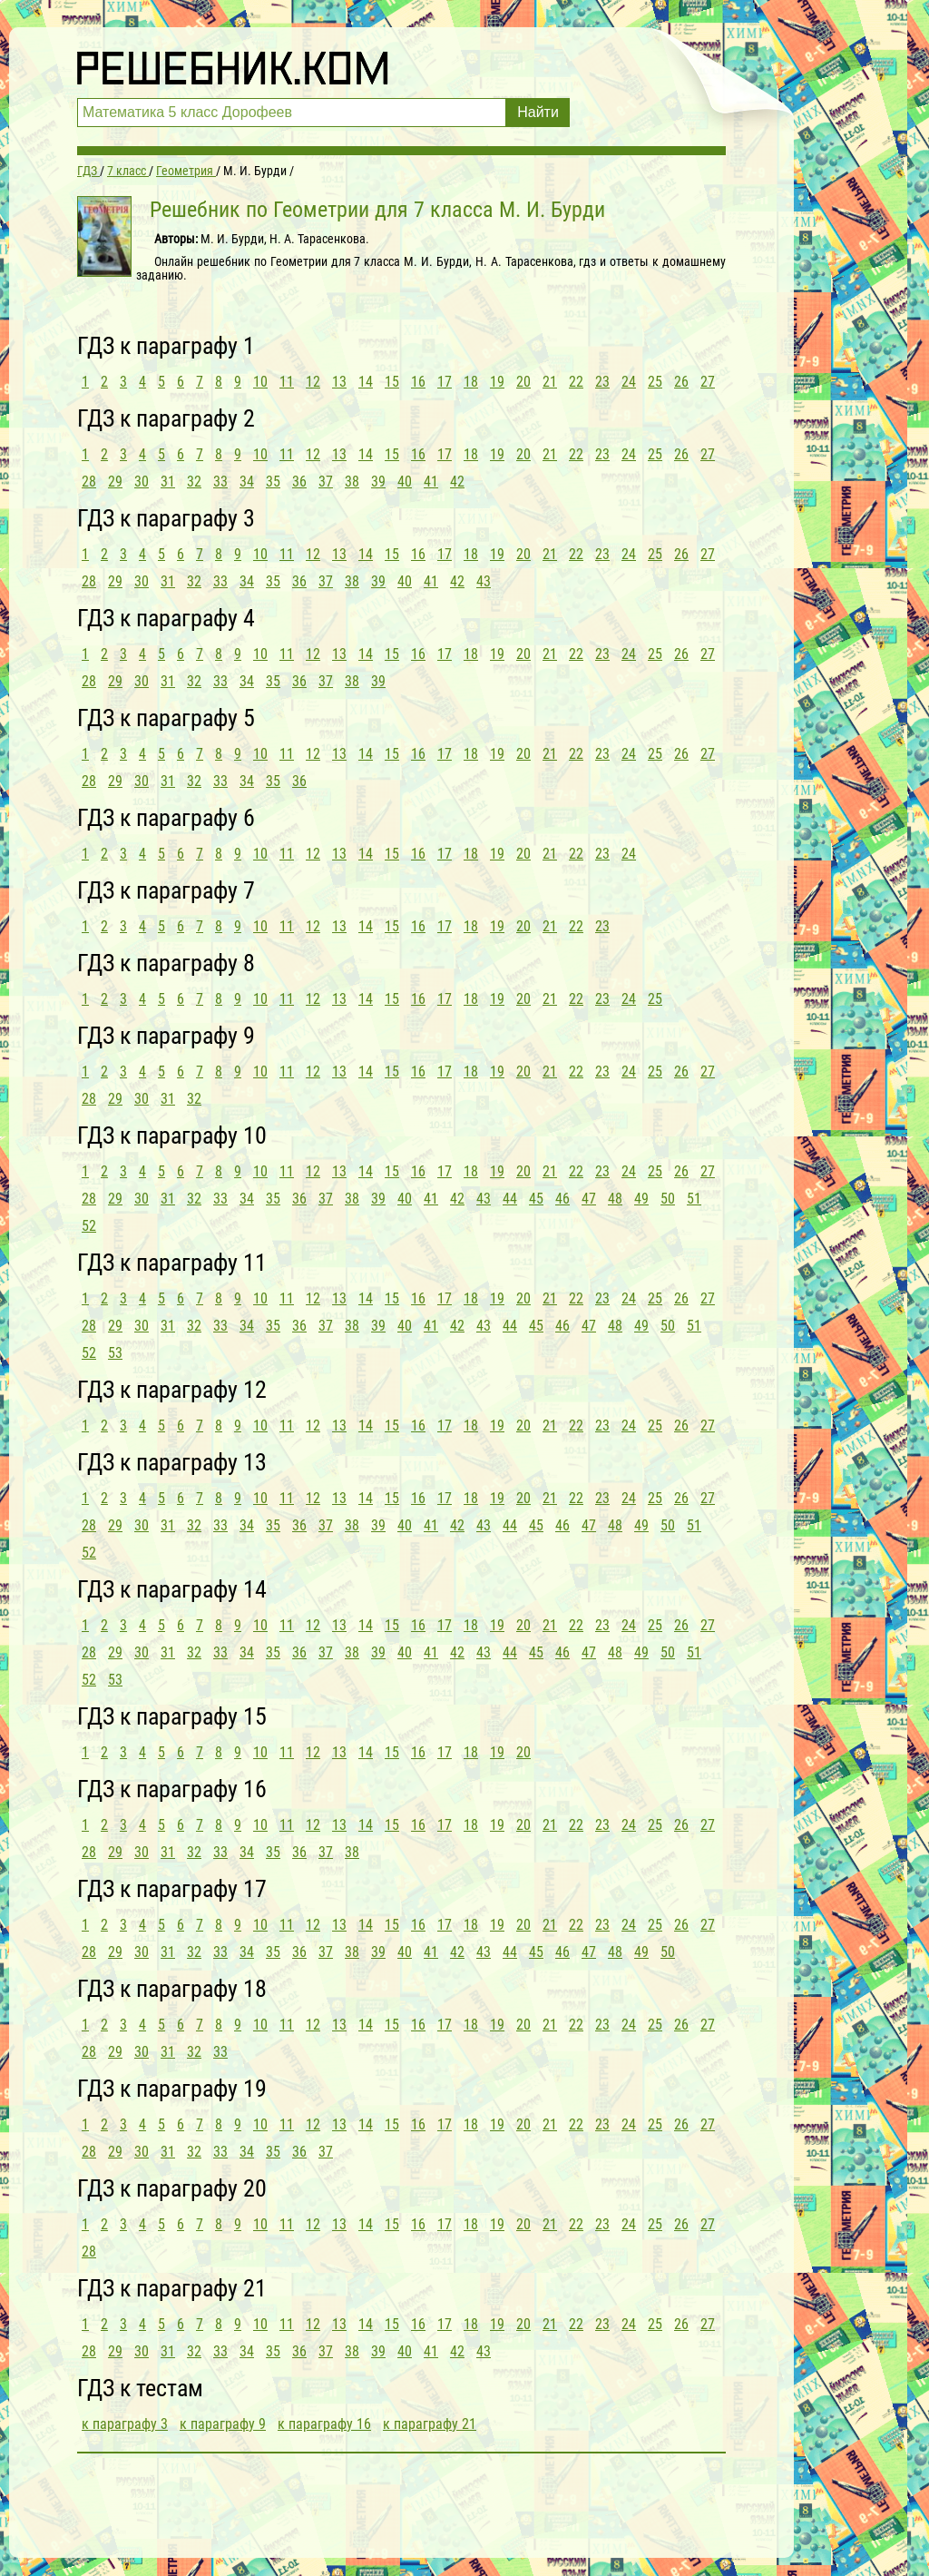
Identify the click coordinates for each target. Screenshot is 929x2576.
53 (115, 1353)
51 (694, 1198)
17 (444, 381)
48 (615, 1198)
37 (325, 481)
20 (523, 381)
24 (628, 381)
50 (667, 1198)
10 (260, 381)
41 (431, 481)
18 (471, 381)
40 (404, 481)
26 (681, 381)
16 (418, 381)
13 (339, 381)
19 (497, 381)
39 (378, 481)
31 (168, 481)
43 (483, 581)
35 (273, 481)
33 (220, 481)
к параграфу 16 (324, 2424)
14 (365, 381)
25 (655, 381)
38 (352, 481)
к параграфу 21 (429, 2424)
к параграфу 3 (125, 2424)
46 (562, 1198)
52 (89, 1225)
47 (589, 1198)
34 (247, 481)
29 (115, 481)
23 (602, 381)
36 (299, 481)
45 (536, 1198)
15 (392, 381)
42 (457, 481)
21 (550, 381)
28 (89, 481)
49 (641, 1198)
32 (194, 481)
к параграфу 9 (223, 2424)
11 (286, 381)
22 (576, 381)
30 (141, 481)
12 (313, 381)
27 (707, 381)
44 (510, 1198)
